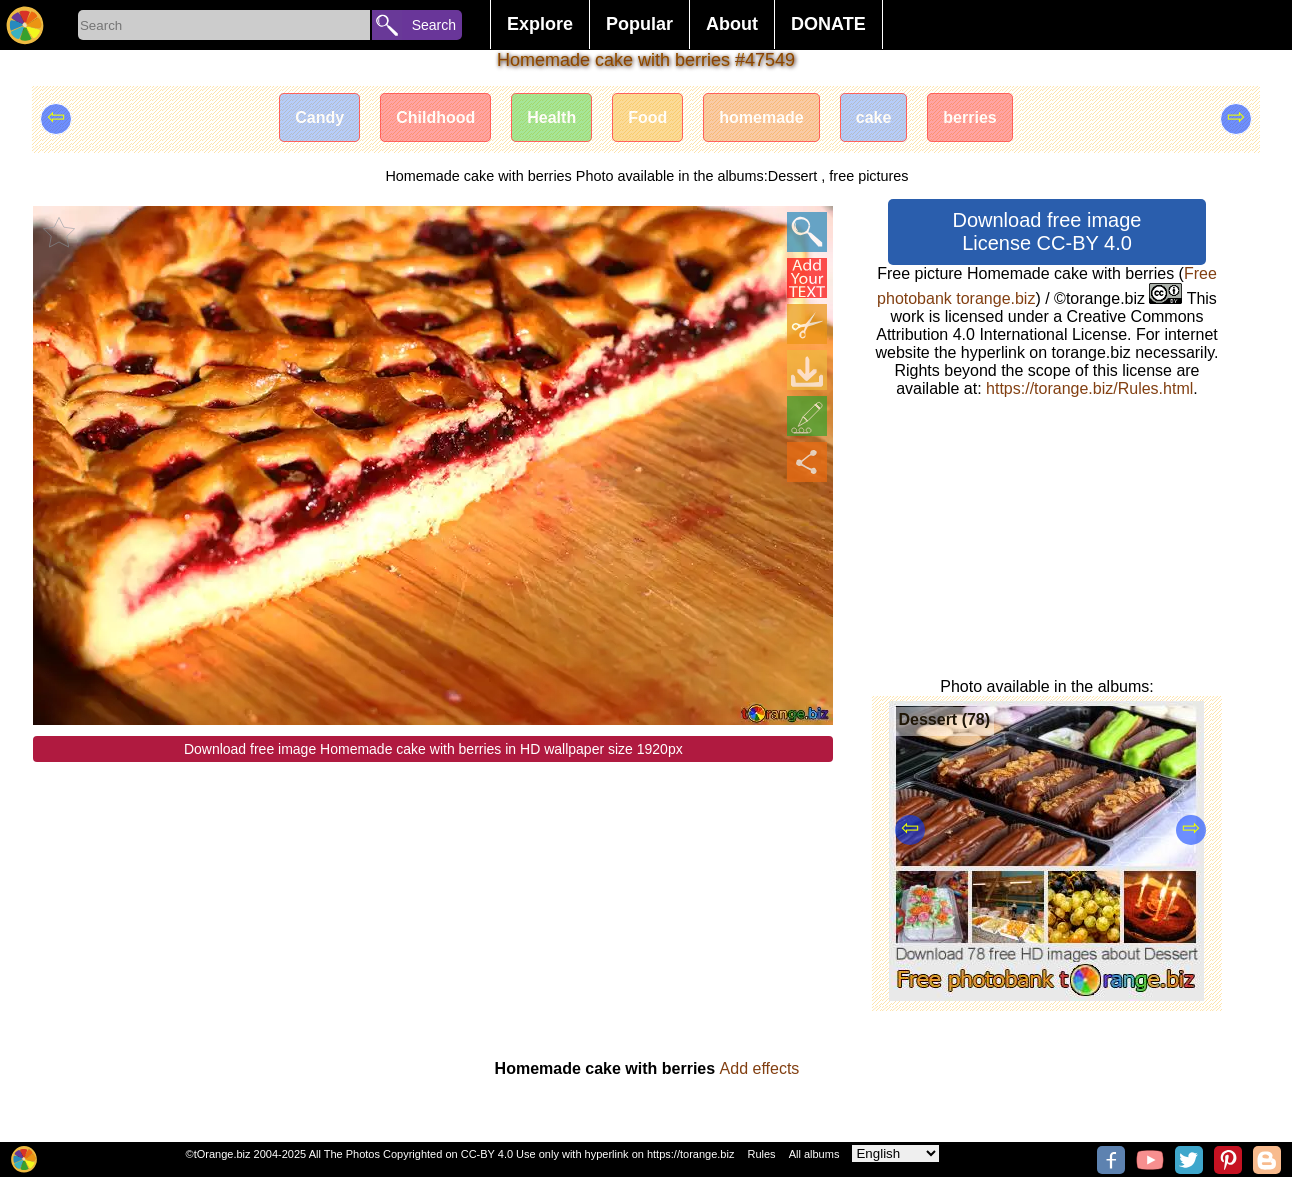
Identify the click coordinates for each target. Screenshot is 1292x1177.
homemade (761, 117)
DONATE (828, 24)
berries (969, 117)
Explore (540, 24)
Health (551, 117)
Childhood (435, 117)
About (732, 24)
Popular (639, 24)
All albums (814, 1154)
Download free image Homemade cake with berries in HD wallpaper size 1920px (433, 749)
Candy (319, 117)
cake (874, 117)
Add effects (760, 1068)
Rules (761, 1154)
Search (434, 25)
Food (647, 117)
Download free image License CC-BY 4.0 (1046, 231)
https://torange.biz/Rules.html (1089, 388)
